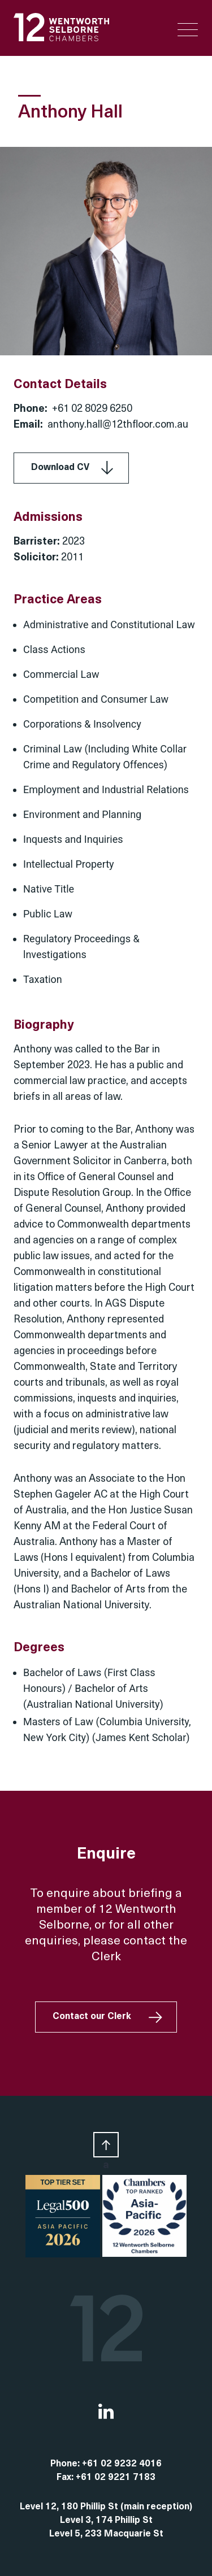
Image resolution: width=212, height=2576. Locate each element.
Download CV (60, 467)
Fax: (66, 2477)
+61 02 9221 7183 (115, 2477)
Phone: (66, 2464)
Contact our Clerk (92, 2016)
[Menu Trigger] (188, 30)
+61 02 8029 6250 (92, 409)
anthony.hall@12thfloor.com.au (117, 425)
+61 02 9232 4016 (122, 2464)
